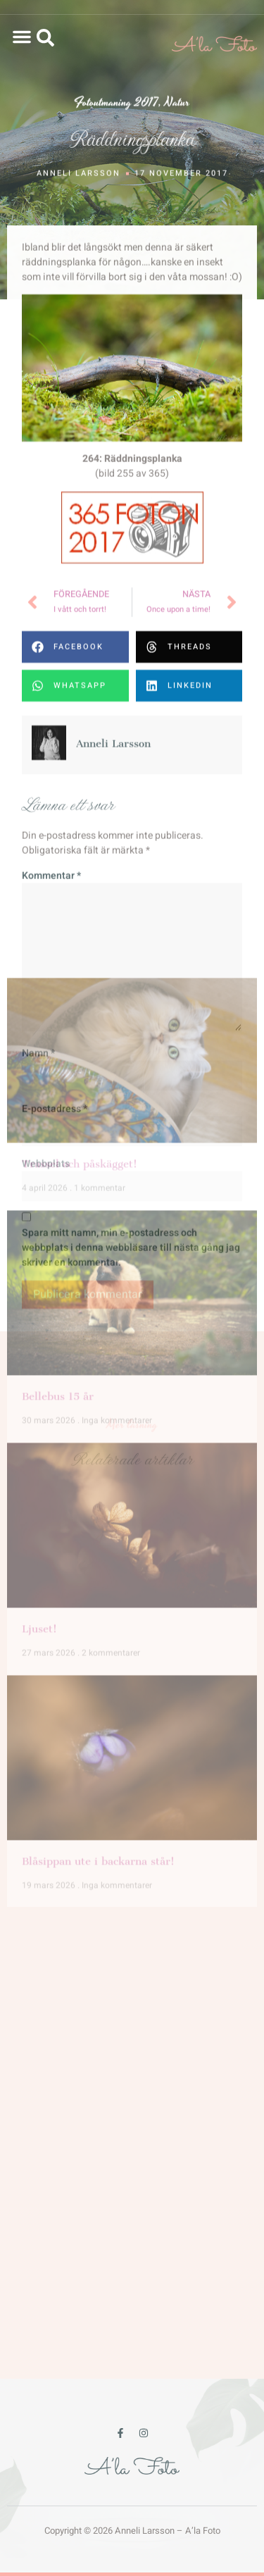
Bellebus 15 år (58, 965)
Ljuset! (39, 1198)
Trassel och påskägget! (79, 732)
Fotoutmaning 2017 (116, 104)
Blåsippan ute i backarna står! (98, 1430)
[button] (22, 36)
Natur (177, 104)
